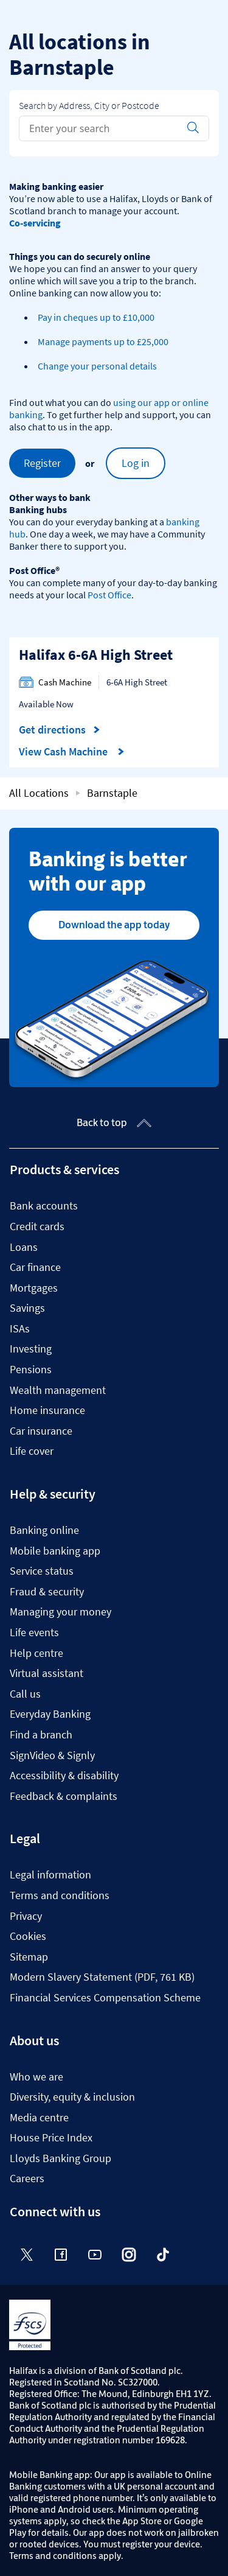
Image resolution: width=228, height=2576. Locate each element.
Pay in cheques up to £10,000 (96, 317)
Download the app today (114, 924)
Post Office (109, 595)
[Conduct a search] (99, 128)
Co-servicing (35, 223)
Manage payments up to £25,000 (103, 341)
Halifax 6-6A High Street (96, 654)
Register (42, 463)
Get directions (59, 730)
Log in (136, 463)
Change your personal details (97, 366)
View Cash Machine (72, 752)
